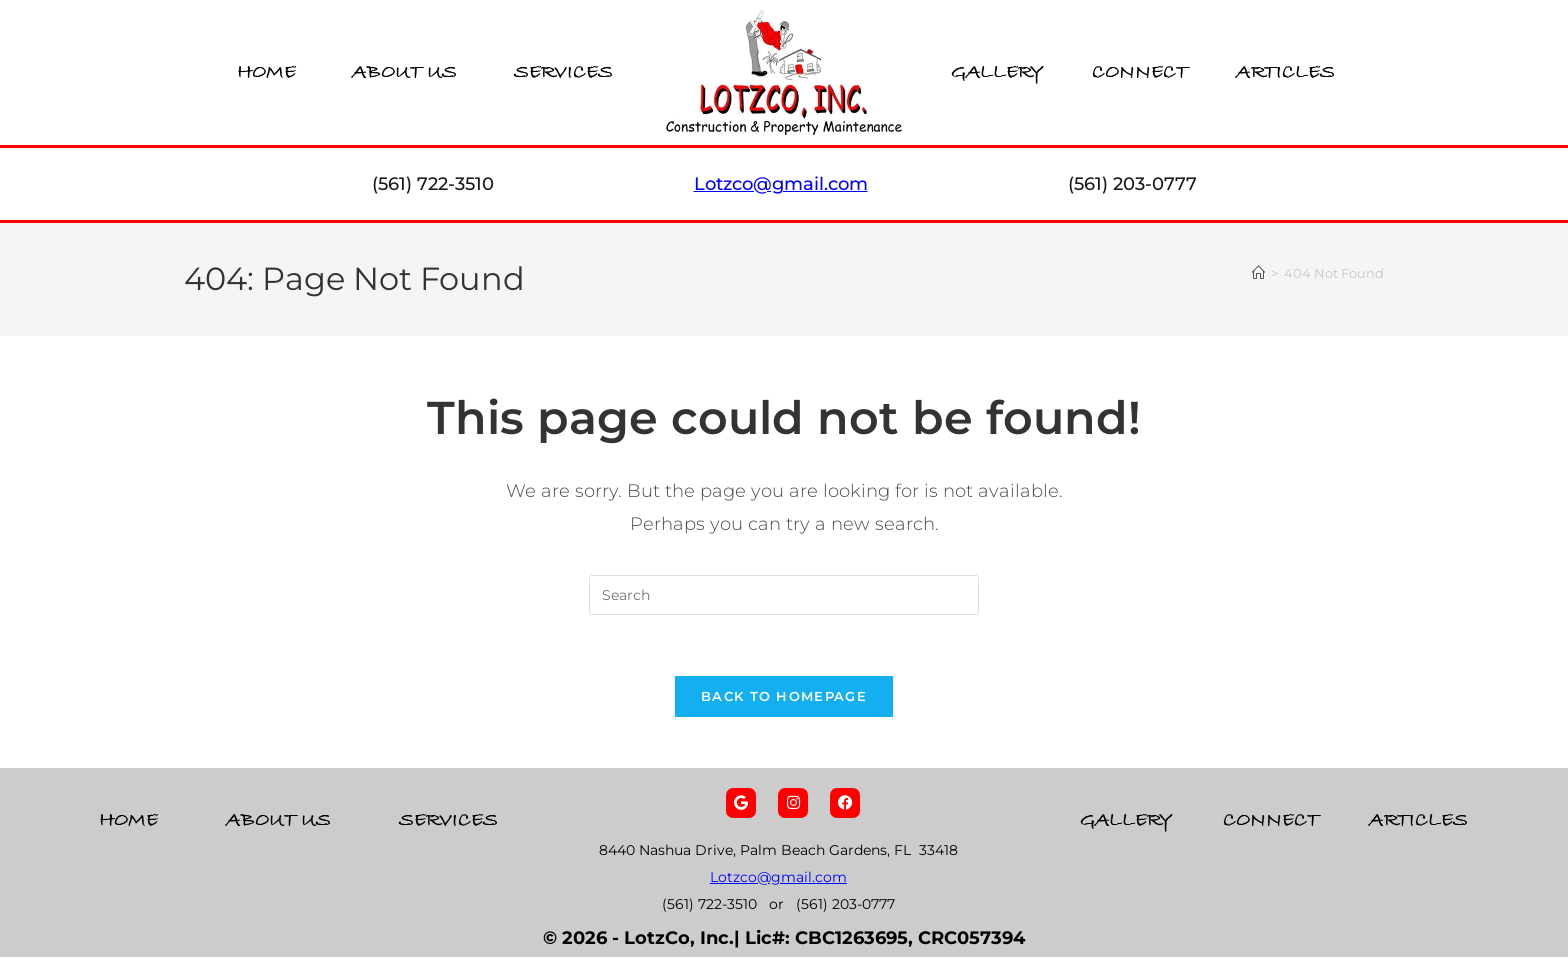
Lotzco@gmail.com (778, 878)
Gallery (997, 72)
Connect (1140, 72)
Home (266, 72)
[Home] (1258, 273)
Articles (1285, 72)
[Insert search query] (784, 595)
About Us (404, 72)
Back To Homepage (784, 696)
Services (563, 72)
